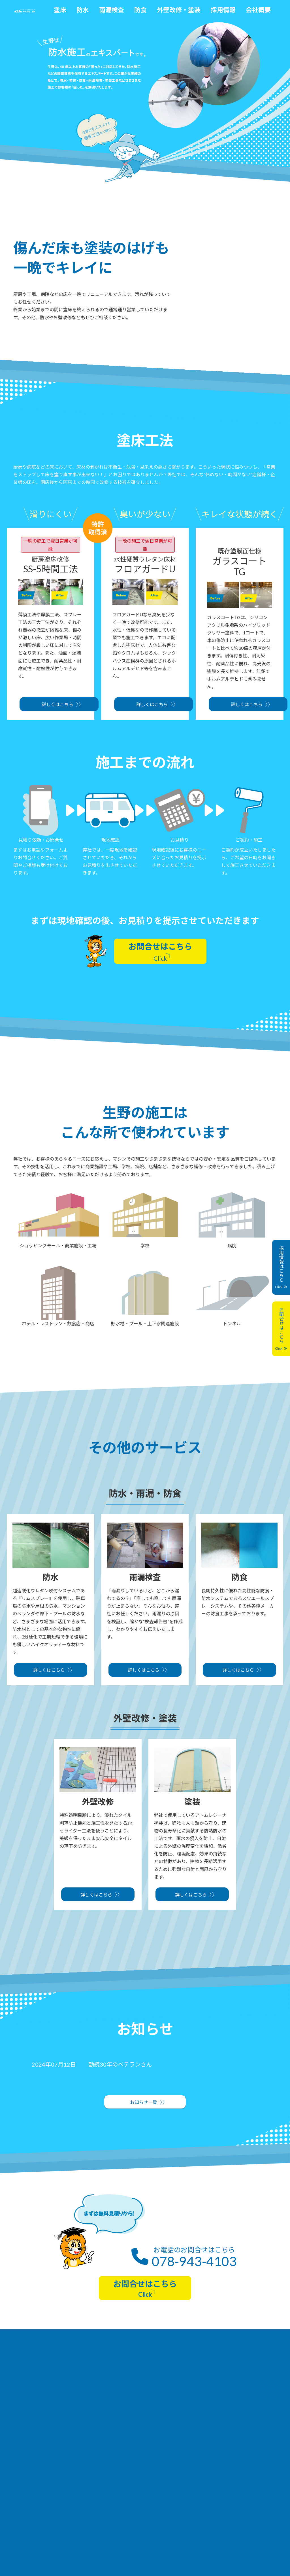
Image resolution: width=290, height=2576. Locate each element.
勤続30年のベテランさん (120, 2064)
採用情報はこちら (281, 1267)
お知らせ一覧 (143, 2102)
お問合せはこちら (160, 951)
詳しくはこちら (57, 704)
